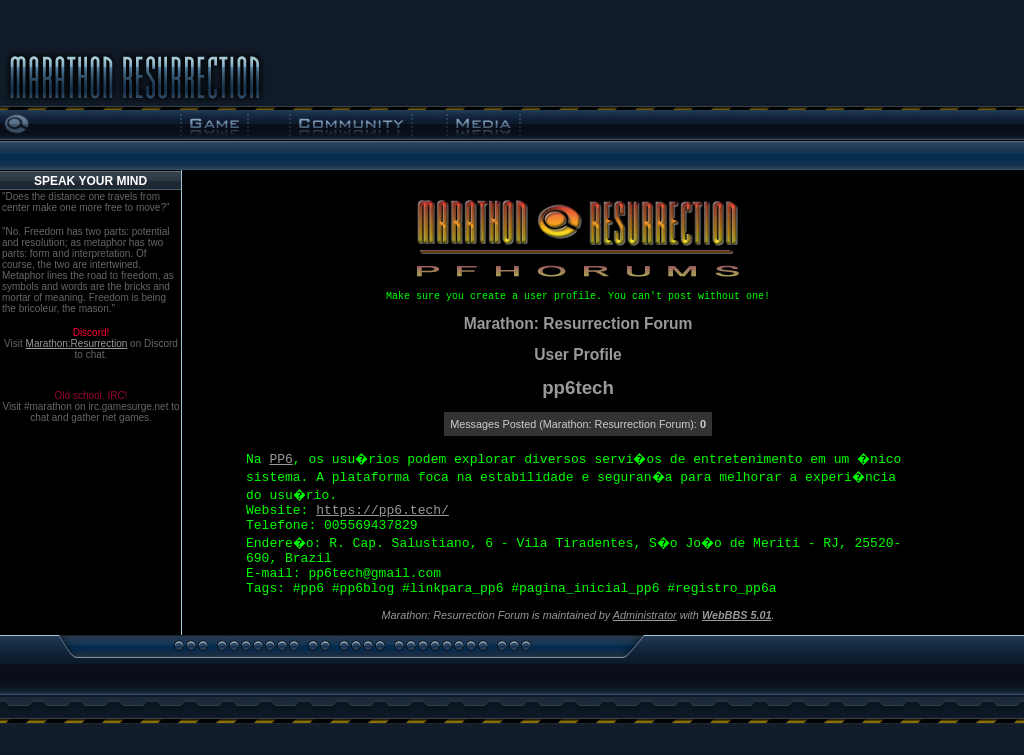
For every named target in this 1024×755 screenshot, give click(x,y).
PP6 (280, 459)
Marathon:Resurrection (77, 343)
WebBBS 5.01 (737, 615)
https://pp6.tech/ (382, 510)
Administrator (645, 615)
